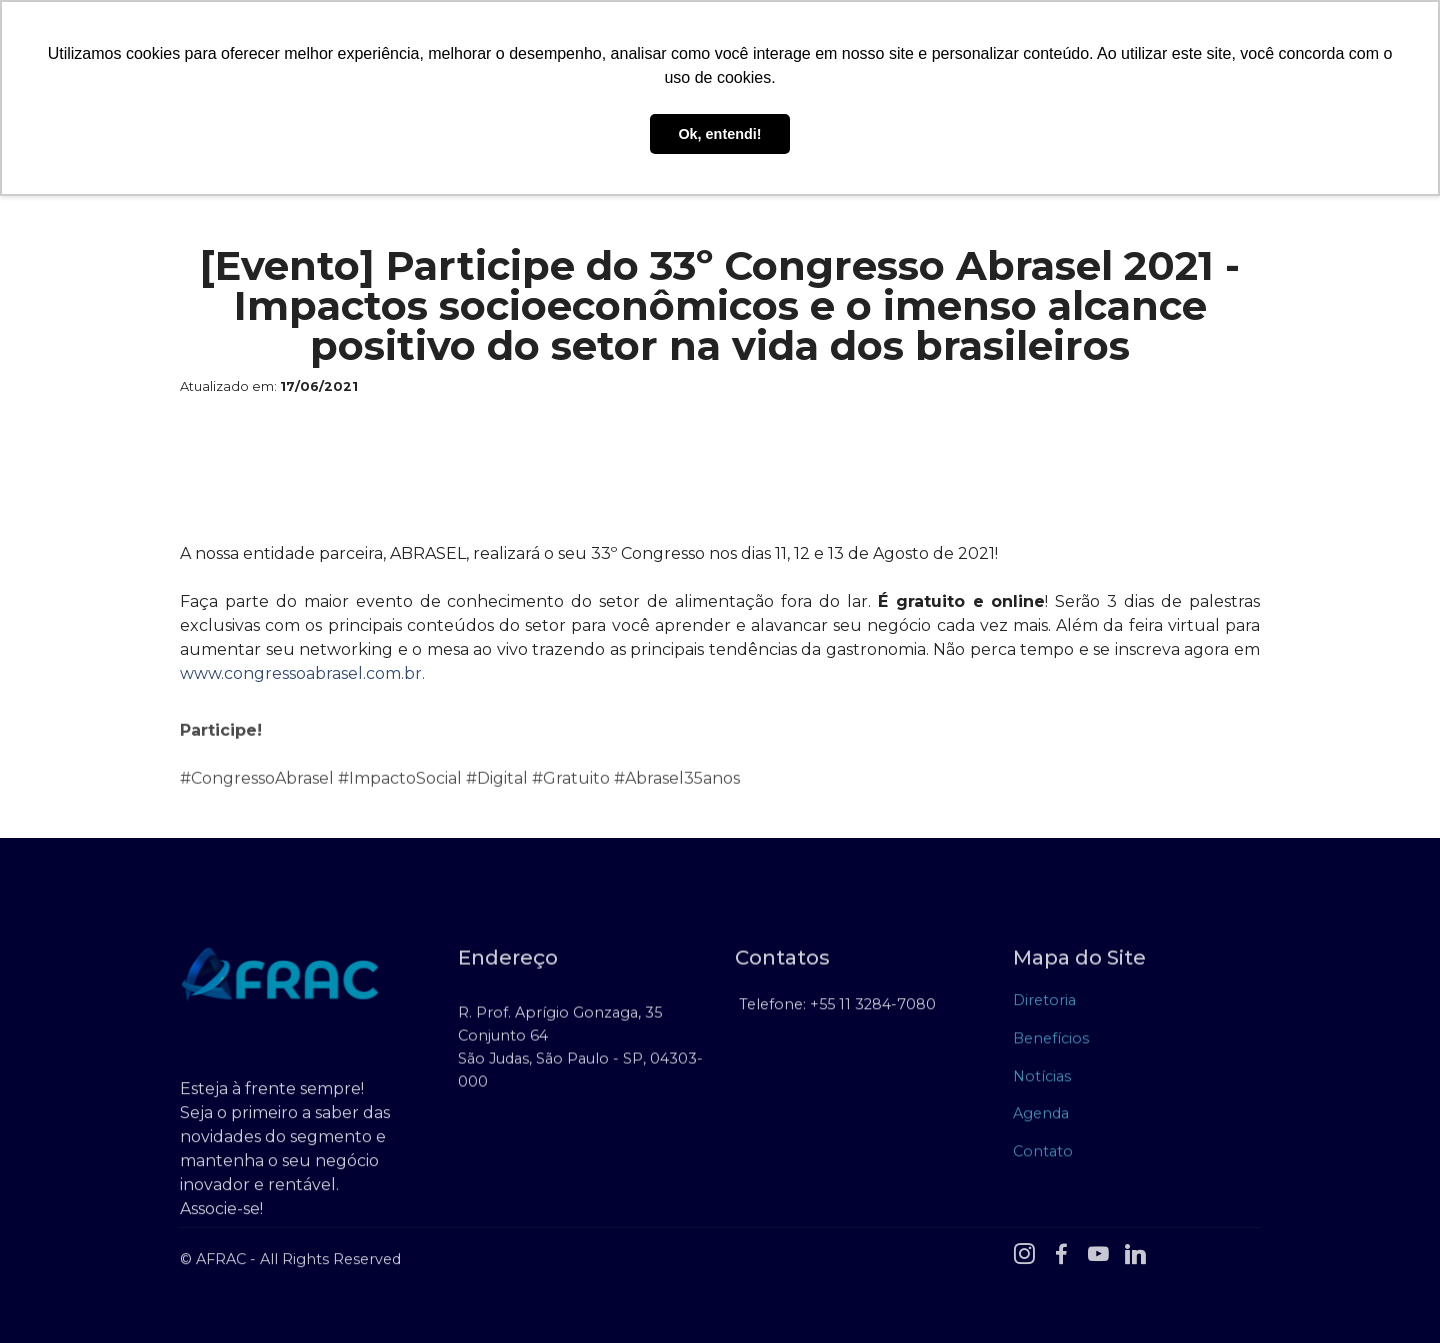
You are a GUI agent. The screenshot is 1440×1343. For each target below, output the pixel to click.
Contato (1043, 1157)
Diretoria (1044, 1007)
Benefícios (1051, 1044)
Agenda (1041, 1119)
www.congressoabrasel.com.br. (304, 673)
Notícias (1042, 1082)
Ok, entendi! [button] (719, 134)
